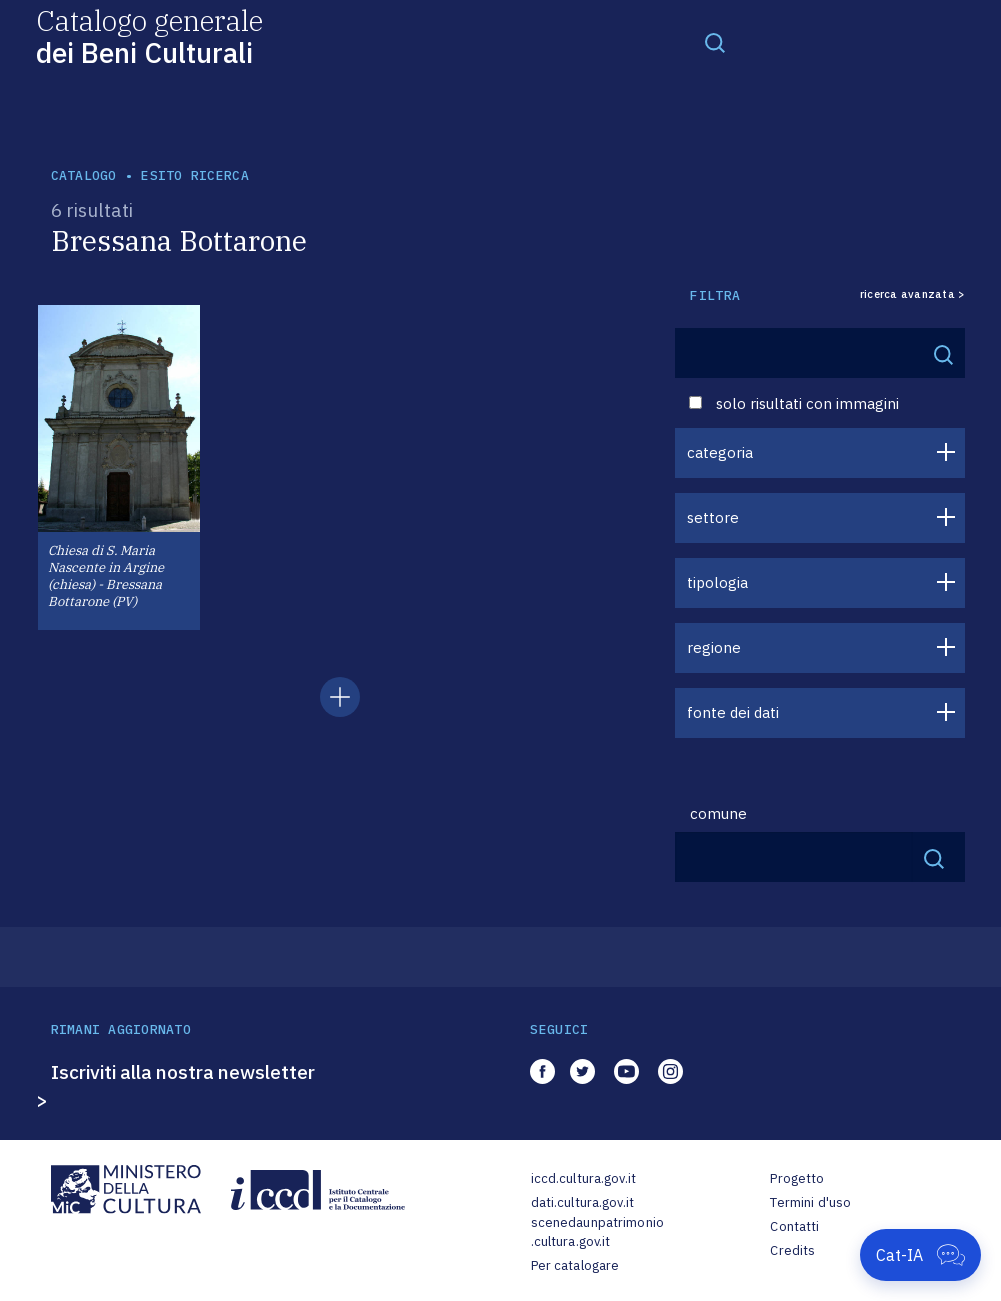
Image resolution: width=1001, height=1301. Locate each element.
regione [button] (714, 647)
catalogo (84, 175)
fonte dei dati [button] (733, 712)
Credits (792, 1250)
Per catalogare (575, 1265)
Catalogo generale (149, 35)
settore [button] (713, 517)
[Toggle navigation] (715, 42)
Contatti (794, 1226)
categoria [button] (720, 452)
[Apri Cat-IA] (920, 1255)
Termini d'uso (810, 1202)
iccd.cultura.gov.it (583, 1178)
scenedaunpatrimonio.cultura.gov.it (597, 1232)
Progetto (797, 1178)
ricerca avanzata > (913, 294)
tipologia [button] (717, 582)
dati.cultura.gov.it (582, 1202)
